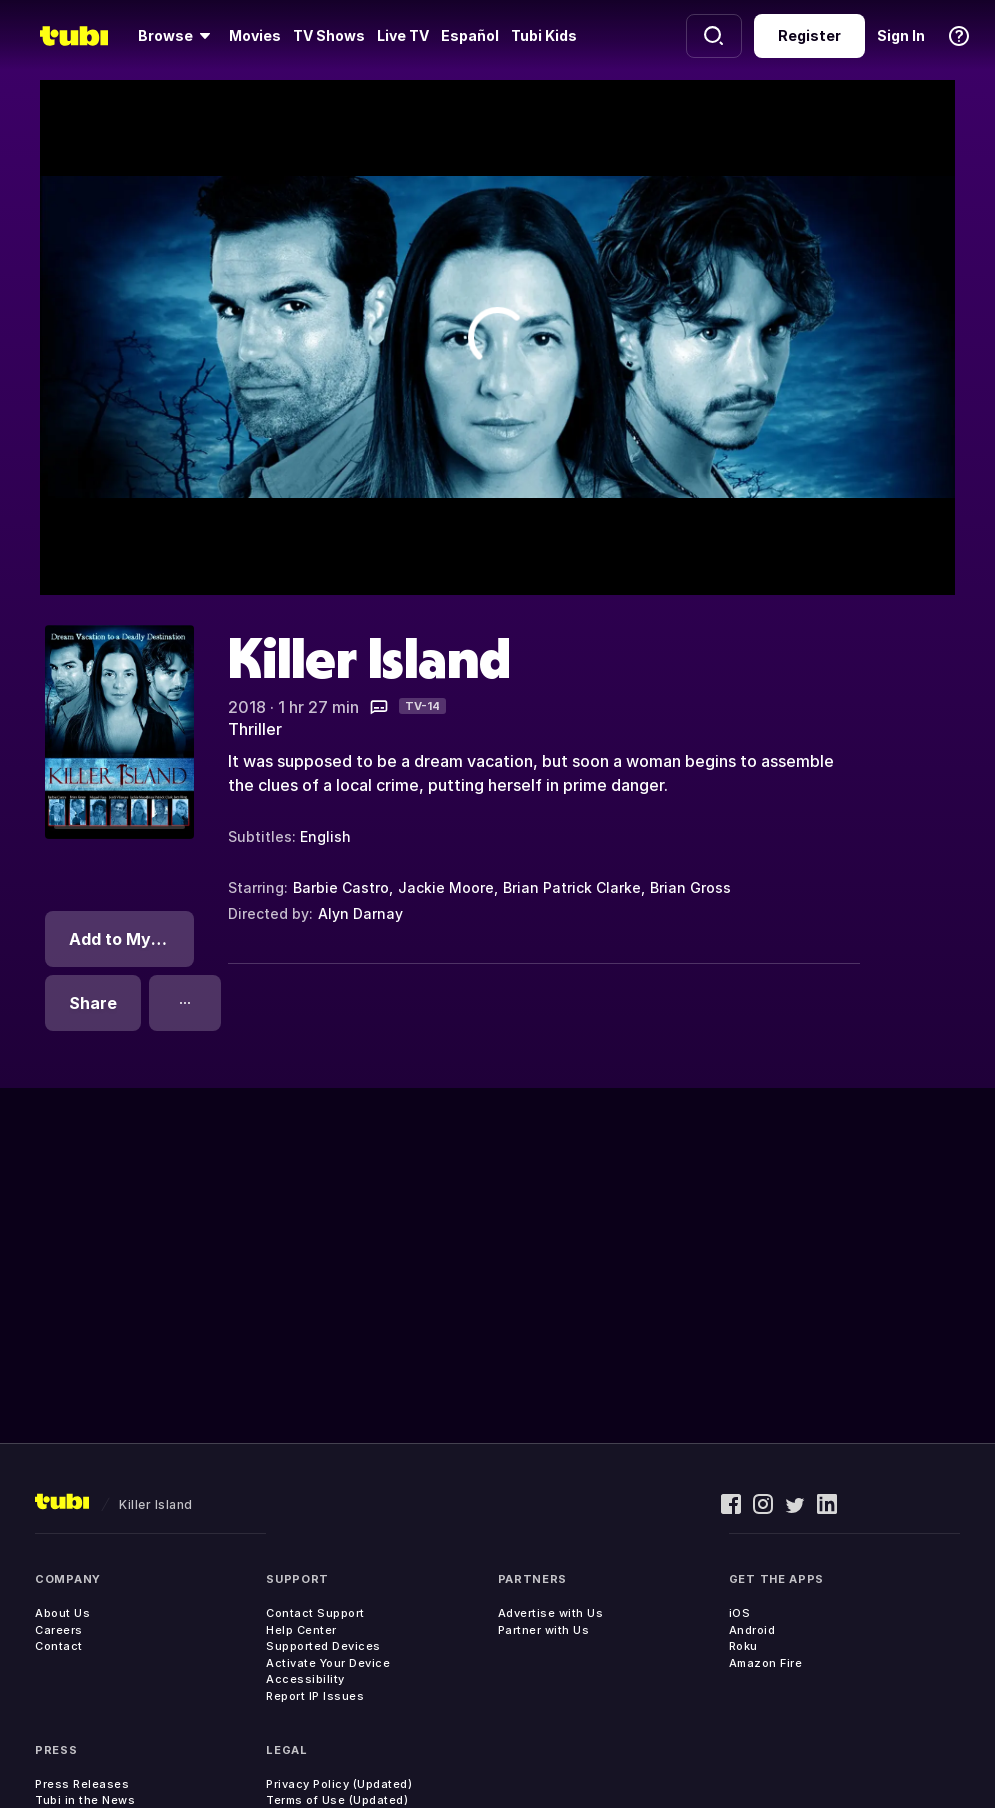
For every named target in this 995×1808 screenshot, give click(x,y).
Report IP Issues (315, 1696)
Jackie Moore (446, 887)
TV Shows (329, 35)
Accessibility (305, 1679)
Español (470, 35)
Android (752, 1630)
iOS (740, 1613)
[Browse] (177, 36)
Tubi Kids (544, 35)
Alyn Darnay (360, 913)
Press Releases (82, 1784)
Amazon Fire (766, 1663)
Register (809, 35)
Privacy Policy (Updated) (339, 1784)
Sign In (901, 35)
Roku (743, 1646)
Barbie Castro (341, 887)
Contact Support (315, 1613)
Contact (59, 1646)
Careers (59, 1630)
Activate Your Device (328, 1663)
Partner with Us (544, 1630)
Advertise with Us (551, 1613)
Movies (255, 35)
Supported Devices (323, 1646)
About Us (62, 1613)
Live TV (403, 35)
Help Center (301, 1630)
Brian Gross (690, 887)
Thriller (255, 729)
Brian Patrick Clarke (572, 887)
